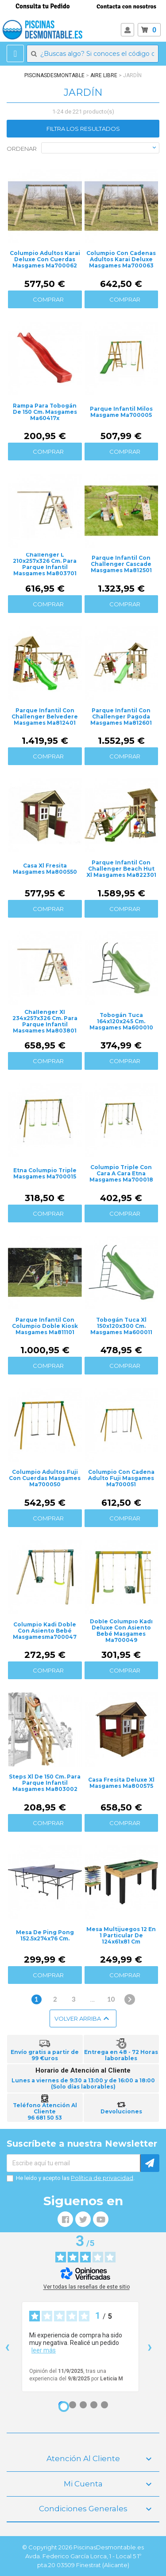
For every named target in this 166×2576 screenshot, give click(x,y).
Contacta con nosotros (126, 6)
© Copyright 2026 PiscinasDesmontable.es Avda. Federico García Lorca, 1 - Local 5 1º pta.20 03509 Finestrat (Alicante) (83, 2556)
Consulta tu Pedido (42, 6)
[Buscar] (92, 54)
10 (111, 1999)
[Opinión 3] (83, 2404)
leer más (43, 2350)
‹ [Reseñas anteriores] (7, 2346)
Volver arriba (83, 2018)
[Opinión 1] (63, 2406)
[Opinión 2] (72, 2404)
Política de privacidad (102, 2177)
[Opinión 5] (104, 2404)
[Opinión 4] (93, 2404)
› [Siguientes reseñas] (149, 2346)
